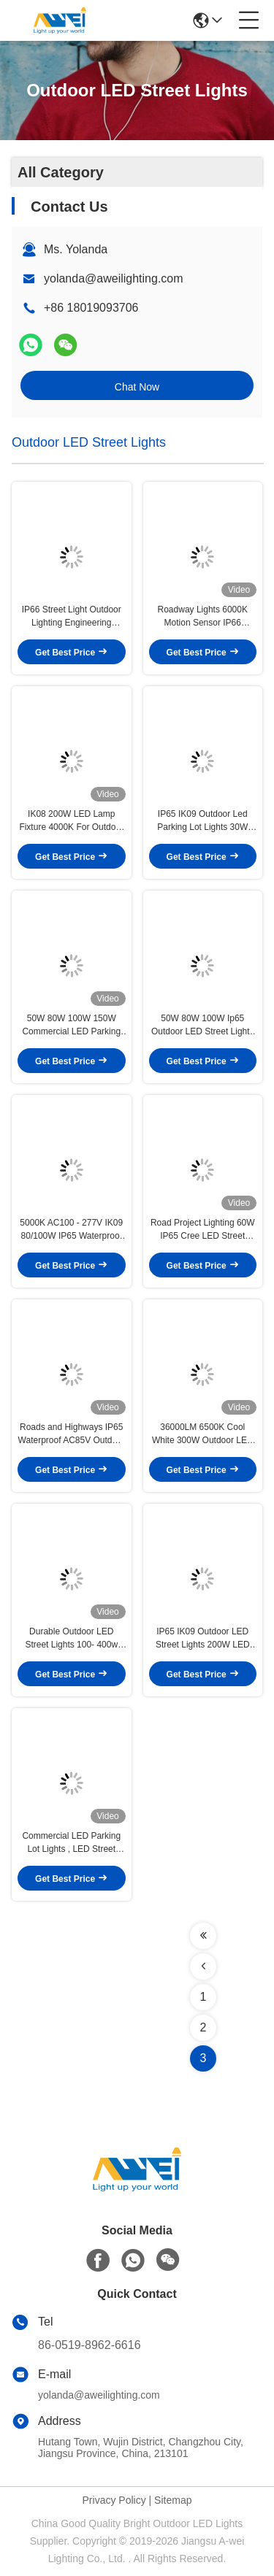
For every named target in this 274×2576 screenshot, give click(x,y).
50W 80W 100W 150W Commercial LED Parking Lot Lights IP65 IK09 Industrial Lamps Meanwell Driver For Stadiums (71, 1025)
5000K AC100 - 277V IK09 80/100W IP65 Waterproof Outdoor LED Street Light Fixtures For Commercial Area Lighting (71, 1230)
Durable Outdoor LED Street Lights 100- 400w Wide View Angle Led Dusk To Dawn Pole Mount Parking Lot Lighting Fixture (71, 1638)
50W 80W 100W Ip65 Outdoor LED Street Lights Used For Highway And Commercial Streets (202, 1025)
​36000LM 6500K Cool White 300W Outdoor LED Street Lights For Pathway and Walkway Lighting (203, 1434)
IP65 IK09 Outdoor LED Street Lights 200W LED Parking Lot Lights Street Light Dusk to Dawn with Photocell (203, 1638)
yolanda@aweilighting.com (113, 278)
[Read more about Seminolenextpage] (203, 1936)
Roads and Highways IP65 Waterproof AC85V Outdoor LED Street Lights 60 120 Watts (71, 1434)
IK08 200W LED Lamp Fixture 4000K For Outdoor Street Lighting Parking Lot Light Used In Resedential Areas (71, 821)
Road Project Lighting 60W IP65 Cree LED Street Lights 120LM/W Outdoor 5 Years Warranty (203, 1230)
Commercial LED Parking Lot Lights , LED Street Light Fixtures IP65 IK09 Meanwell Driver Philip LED (71, 1843)
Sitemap (172, 2500)
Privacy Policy (114, 2500)
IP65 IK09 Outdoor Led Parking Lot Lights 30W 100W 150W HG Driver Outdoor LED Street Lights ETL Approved (202, 821)
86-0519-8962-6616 (89, 2345)
